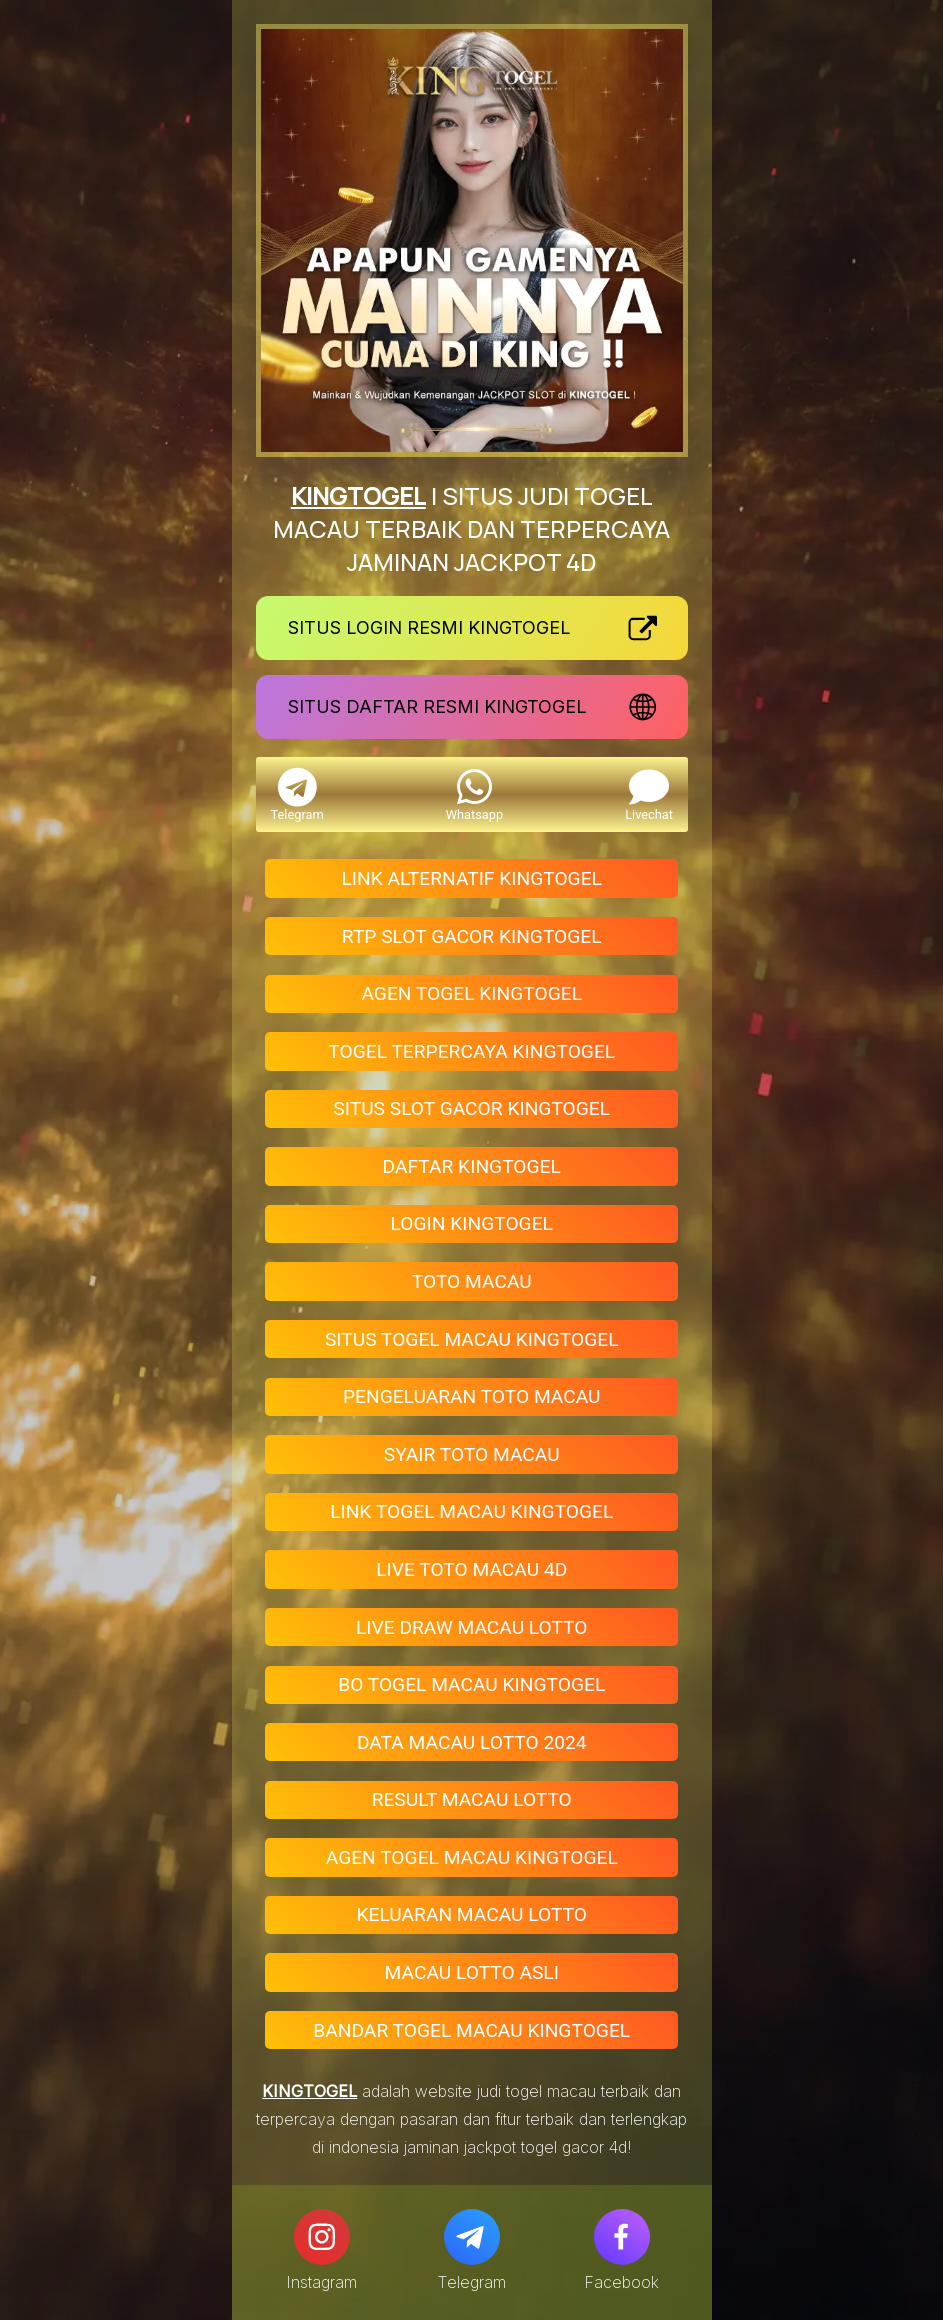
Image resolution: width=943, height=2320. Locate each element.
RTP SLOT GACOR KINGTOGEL (472, 936)
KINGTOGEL (358, 495)
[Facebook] (622, 2237)
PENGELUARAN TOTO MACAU (472, 1396)
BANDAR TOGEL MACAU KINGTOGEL (471, 2030)
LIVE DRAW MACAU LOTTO (472, 1627)
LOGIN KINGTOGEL (472, 1223)
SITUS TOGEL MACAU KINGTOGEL (472, 1339)
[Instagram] (322, 2237)
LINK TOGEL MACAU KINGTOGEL (471, 1511)
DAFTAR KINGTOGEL (472, 1166)
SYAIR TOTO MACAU (472, 1454)
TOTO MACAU (472, 1281)
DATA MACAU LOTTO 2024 (472, 1742)
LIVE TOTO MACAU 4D (471, 1569)
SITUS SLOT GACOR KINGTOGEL (471, 1108)
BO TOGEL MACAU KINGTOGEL (471, 1684)
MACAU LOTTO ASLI (472, 1972)
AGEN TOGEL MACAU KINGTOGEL (472, 1857)
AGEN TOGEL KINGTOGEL (471, 993)
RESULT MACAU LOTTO (472, 1799)
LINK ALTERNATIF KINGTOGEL (472, 878)
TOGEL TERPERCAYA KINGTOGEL (471, 1051)
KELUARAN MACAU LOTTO (472, 1914)
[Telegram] (472, 2237)
